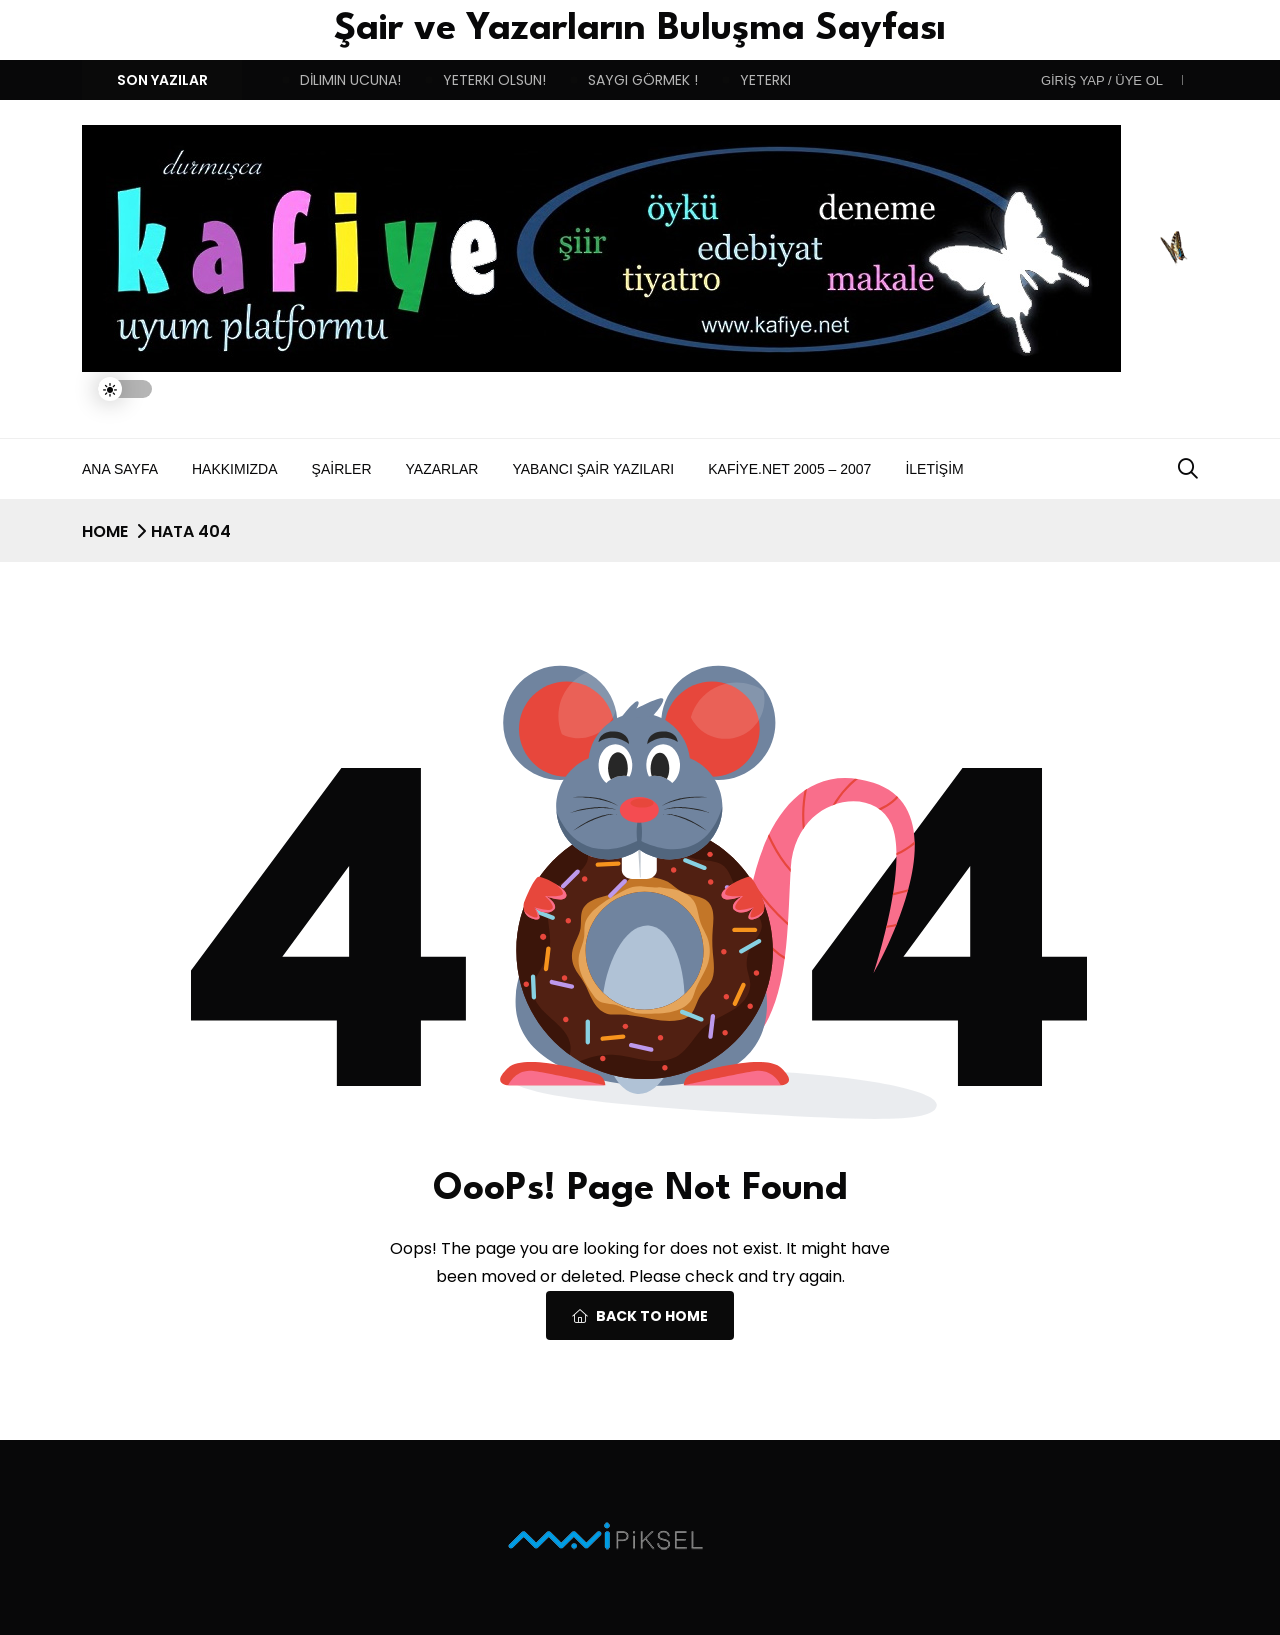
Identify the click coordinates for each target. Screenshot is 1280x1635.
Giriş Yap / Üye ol (1102, 80)
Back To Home (640, 1316)
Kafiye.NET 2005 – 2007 (789, 469)
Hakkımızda (235, 469)
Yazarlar (442, 469)
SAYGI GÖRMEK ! (643, 80)
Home (105, 531)
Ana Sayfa (120, 469)
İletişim (934, 469)
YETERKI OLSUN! (494, 80)
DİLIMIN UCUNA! (350, 80)
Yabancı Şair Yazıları (593, 469)
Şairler (342, 469)
